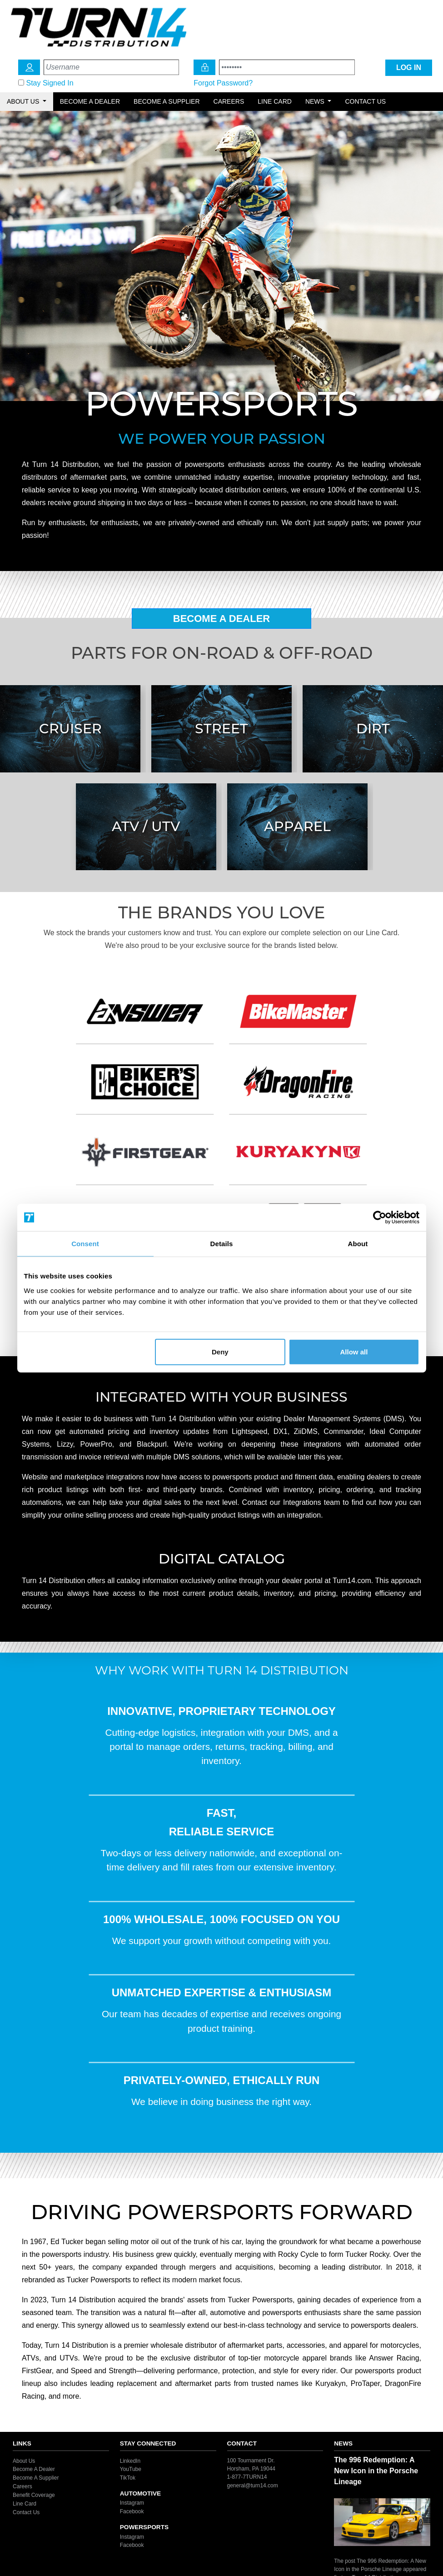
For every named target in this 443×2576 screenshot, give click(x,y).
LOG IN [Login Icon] (408, 67)
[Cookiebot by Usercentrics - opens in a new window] (379, 1217)
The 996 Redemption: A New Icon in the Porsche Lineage (376, 2471)
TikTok (127, 2478)
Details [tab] (221, 1244)
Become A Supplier (36, 2478)
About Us (24, 2460)
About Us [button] (24, 101)
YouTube (130, 2469)
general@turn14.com (252, 2485)
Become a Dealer (90, 101)
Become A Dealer (221, 618)
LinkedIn (130, 2460)
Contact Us (365, 101)
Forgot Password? (223, 83)
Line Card (275, 101)
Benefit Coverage (34, 2495)
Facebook (132, 2511)
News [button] (315, 101)
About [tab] (358, 1244)
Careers (229, 101)
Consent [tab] (85, 1244)
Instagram (132, 2503)
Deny (220, 1351)
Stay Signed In (49, 83)
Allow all (354, 1351)
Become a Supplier (167, 101)
